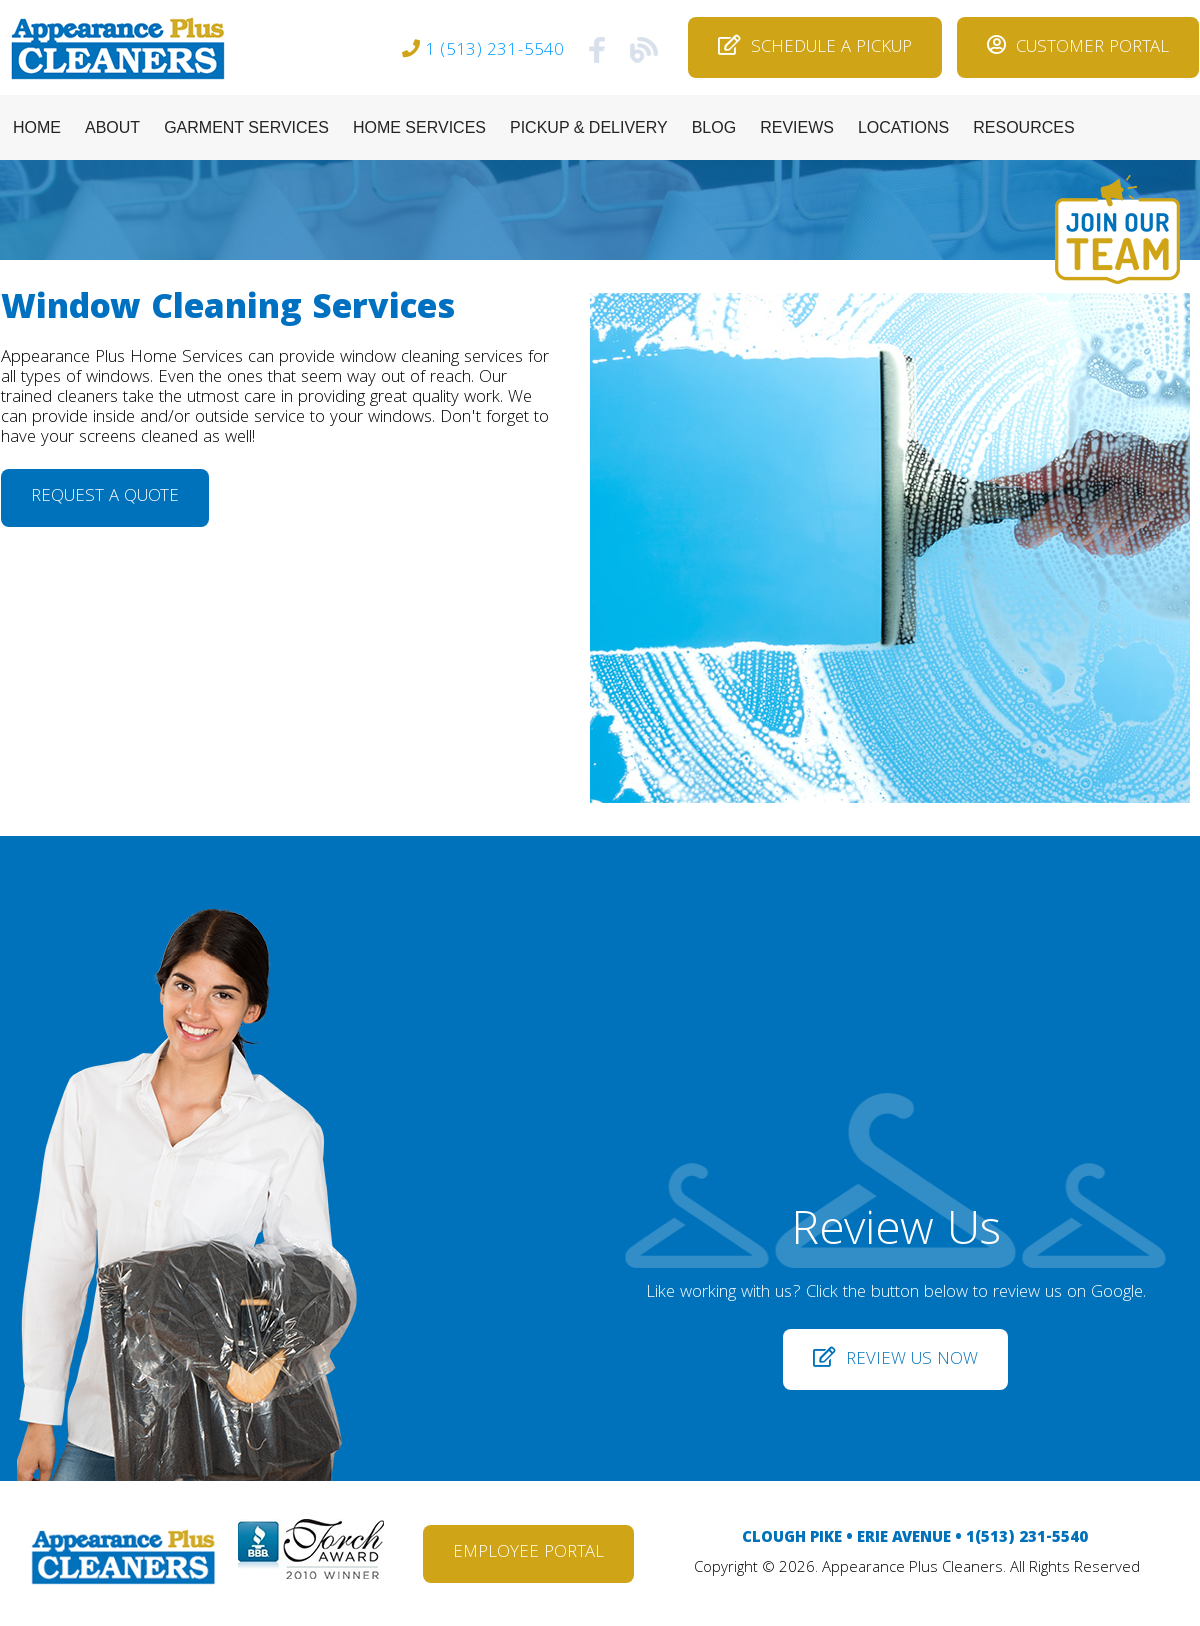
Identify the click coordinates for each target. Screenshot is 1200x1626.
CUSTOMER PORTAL (1078, 48)
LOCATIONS (903, 127)
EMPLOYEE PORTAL (528, 1553)
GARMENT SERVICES (246, 127)
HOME (37, 127)
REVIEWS (797, 127)
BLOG (714, 127)
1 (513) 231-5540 (494, 51)
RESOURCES (1023, 127)
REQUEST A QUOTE (105, 497)
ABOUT (112, 127)
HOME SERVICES (419, 127)
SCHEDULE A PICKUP (815, 48)
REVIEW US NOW (895, 1360)
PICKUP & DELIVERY (589, 127)
